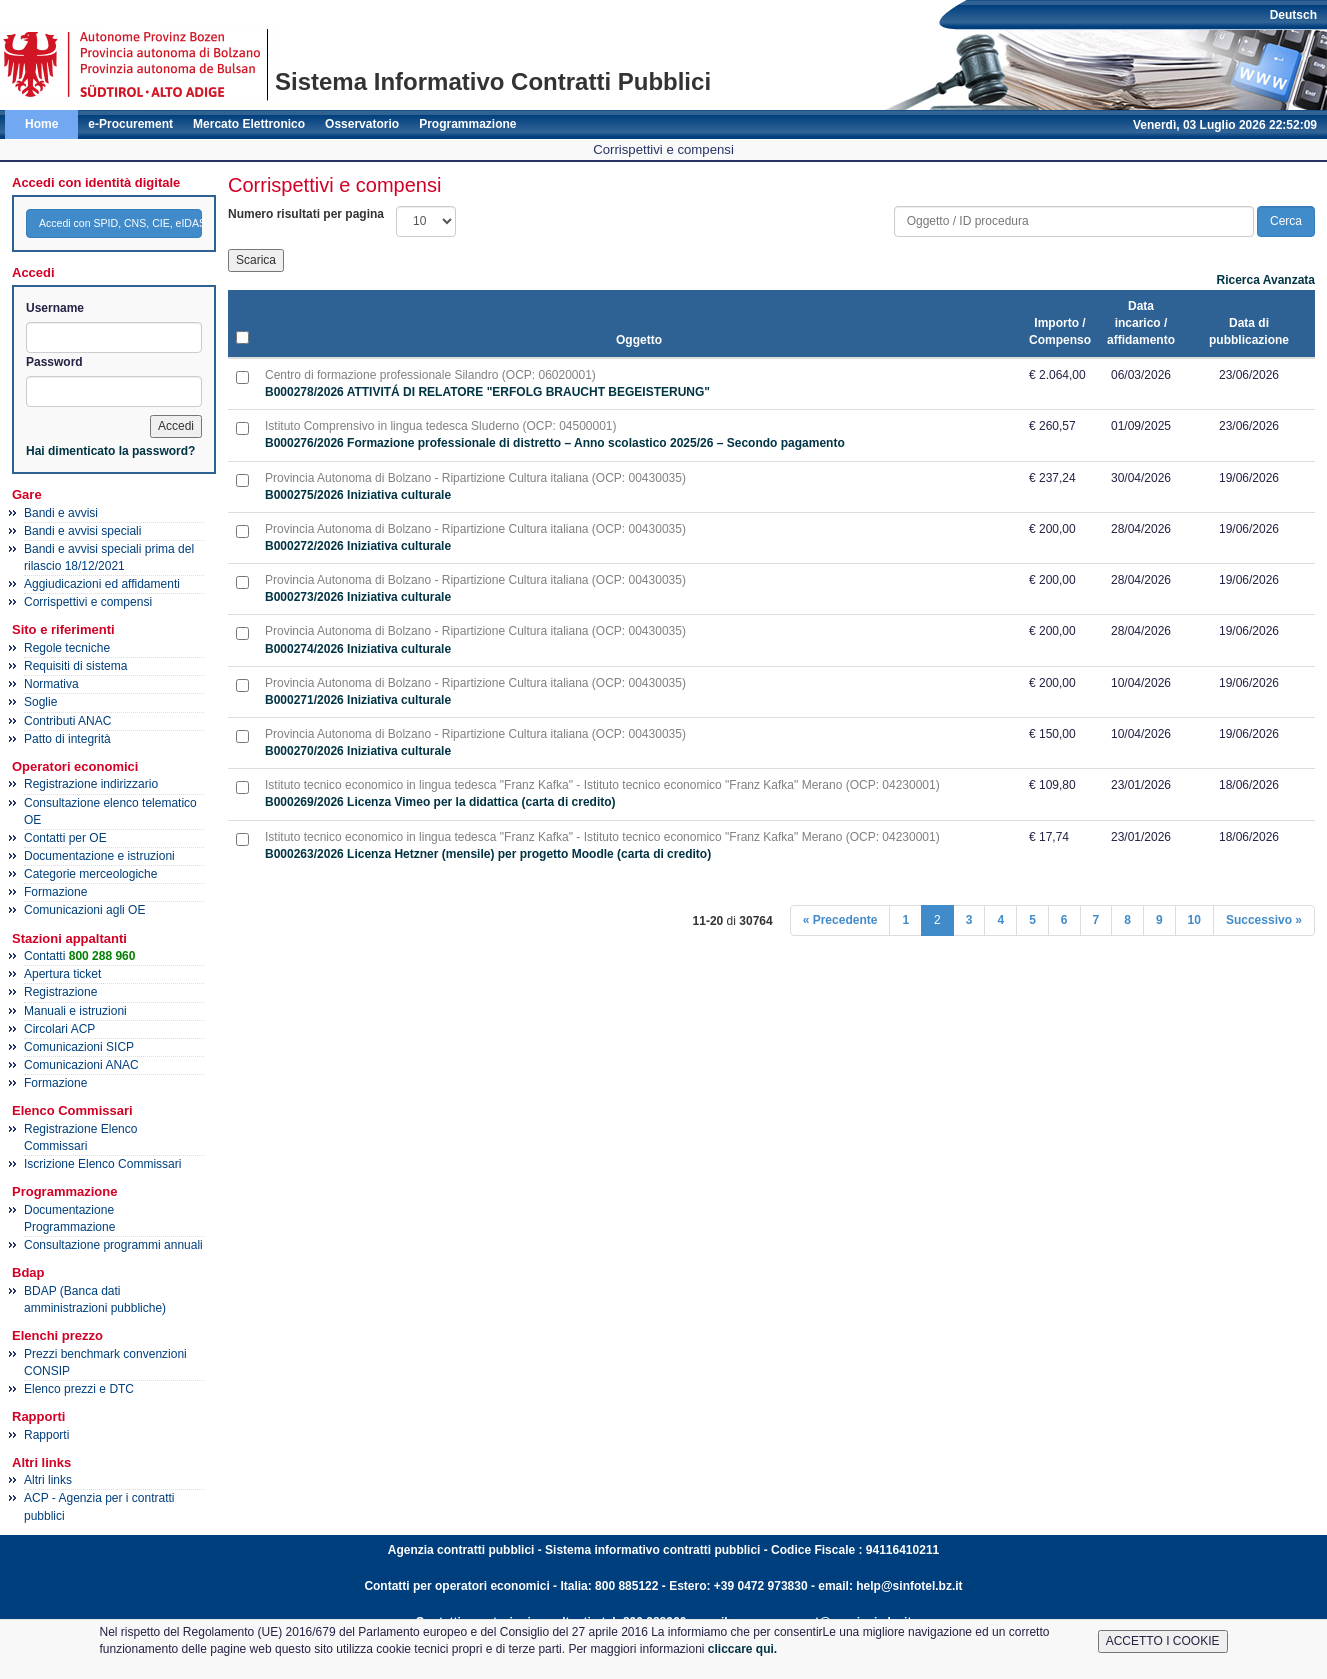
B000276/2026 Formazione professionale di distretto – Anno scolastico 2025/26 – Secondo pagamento (555, 443)
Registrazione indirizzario (91, 784)
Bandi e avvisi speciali (82, 531)
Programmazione (467, 124)
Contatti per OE (65, 838)
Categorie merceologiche (90, 874)
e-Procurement (130, 124)
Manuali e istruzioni (75, 1011)
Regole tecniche (67, 648)
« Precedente (840, 920)
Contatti (79, 956)
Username (55, 308)
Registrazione (60, 992)
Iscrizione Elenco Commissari (102, 1164)
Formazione (55, 892)
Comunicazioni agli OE (84, 910)
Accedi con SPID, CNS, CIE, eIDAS (120, 223)
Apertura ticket (62, 974)
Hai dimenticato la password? (110, 451)
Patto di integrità (67, 739)
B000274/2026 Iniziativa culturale (358, 649)
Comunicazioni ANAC (81, 1065)
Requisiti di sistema (75, 666)
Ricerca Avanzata (1266, 280)
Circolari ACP (59, 1029)
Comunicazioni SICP (79, 1047)
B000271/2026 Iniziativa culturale (358, 700)
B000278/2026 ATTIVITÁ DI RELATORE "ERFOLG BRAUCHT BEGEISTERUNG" (487, 392)
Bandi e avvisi (61, 513)
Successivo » (1264, 920)
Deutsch (1293, 15)
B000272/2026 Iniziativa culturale (358, 546)
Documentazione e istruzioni (99, 856)
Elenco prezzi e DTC (79, 1389)
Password (54, 362)
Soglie (40, 702)
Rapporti (46, 1435)
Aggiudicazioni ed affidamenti (102, 584)
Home (41, 124)
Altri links (48, 1480)
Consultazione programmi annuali (113, 1245)
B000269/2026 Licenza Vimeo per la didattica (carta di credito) (440, 802)
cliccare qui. (742, 1649)
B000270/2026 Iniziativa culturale (358, 751)
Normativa (51, 684)
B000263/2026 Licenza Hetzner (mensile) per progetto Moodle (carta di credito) (488, 854)
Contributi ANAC (67, 721)
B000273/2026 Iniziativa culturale (358, 597)
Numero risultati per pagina (306, 214)
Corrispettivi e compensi (88, 602)
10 (1194, 920)
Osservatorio (362, 124)
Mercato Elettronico (249, 124)
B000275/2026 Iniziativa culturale (358, 495)
